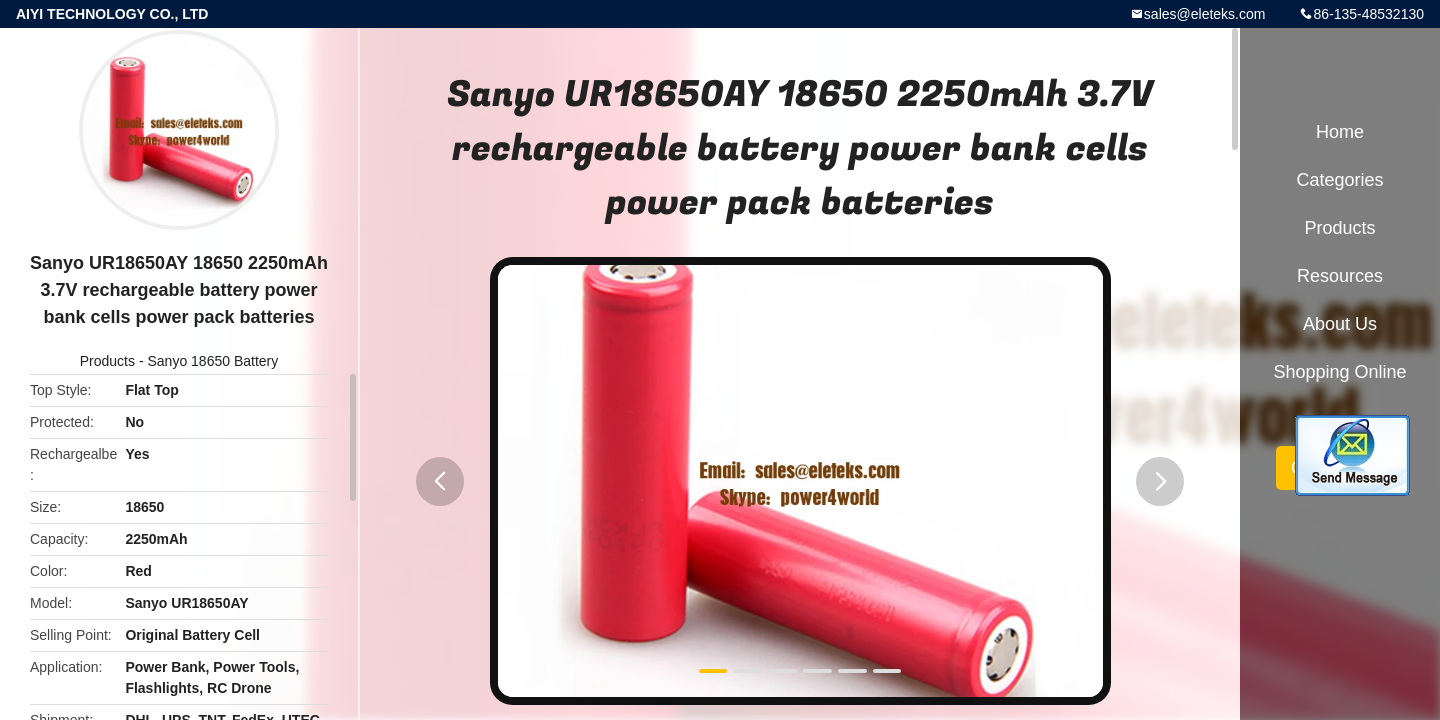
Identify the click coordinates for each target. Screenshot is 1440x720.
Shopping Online (1339, 372)
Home (1340, 132)
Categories (1339, 180)
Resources (1340, 276)
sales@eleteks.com (1205, 14)
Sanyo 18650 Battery (212, 361)
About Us (1340, 324)
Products (107, 361)
